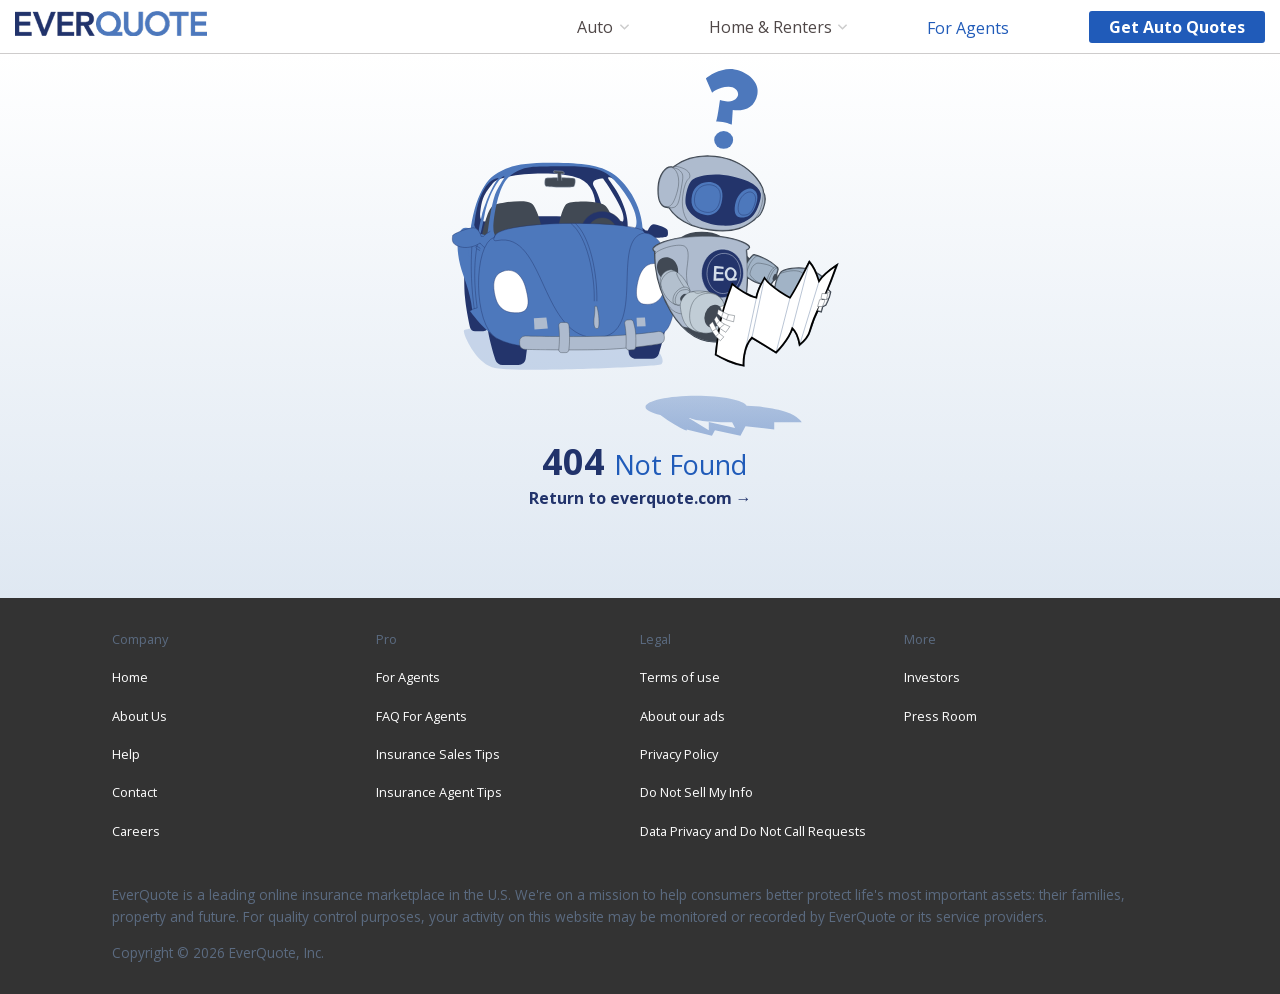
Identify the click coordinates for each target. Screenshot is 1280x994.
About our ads (682, 716)
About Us (139, 716)
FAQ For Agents (421, 716)
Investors (932, 677)
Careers (136, 831)
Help (126, 754)
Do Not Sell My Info (696, 792)
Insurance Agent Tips (439, 792)
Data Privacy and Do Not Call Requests (753, 831)
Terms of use (680, 677)
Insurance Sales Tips (438, 754)
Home (130, 677)
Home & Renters (770, 27)
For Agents (968, 27)
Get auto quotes (1177, 27)
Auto (595, 27)
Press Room (940, 716)
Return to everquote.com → (640, 498)
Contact (134, 792)
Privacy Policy (679, 754)
